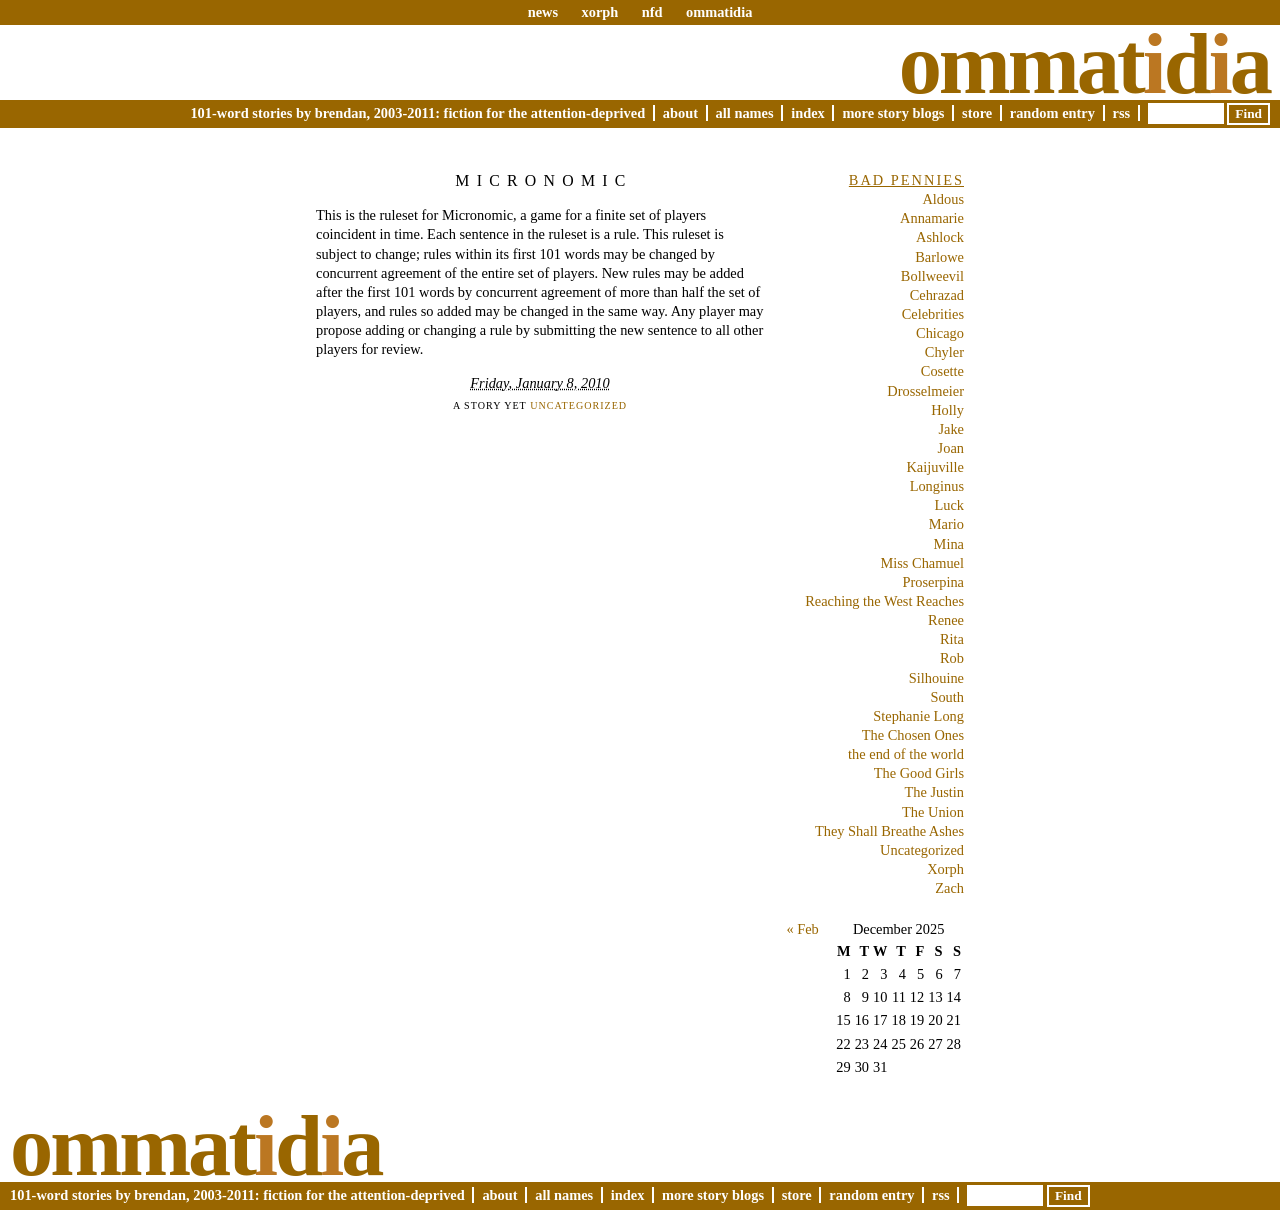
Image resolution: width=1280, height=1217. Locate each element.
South (947, 697)
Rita (952, 639)
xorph (599, 12)
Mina (949, 544)
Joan (951, 448)
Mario (946, 524)
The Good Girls (919, 773)
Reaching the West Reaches (884, 601)
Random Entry (1052, 113)
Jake (951, 429)
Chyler (944, 352)
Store (977, 113)
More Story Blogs (893, 113)
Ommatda (1084, 64)
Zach (949, 888)
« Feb (802, 929)
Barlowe (939, 257)
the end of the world (906, 754)
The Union (933, 812)
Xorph (945, 869)
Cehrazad (937, 295)
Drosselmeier (925, 391)
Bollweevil (932, 276)
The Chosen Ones (913, 735)
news (543, 12)
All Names (745, 113)
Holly (947, 410)
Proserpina (933, 582)
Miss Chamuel (922, 563)
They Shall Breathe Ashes (889, 831)
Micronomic (543, 180)
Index (808, 113)
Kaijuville (935, 467)
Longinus (937, 486)
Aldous (943, 199)
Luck (949, 505)
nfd (652, 12)
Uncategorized (578, 405)
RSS (1122, 113)
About (680, 113)
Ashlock (940, 237)
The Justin (934, 792)
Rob (952, 658)
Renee (946, 620)
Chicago (940, 333)
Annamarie (932, 218)
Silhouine (936, 678)
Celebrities (933, 314)
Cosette (942, 371)
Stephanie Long (918, 716)
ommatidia (719, 12)
